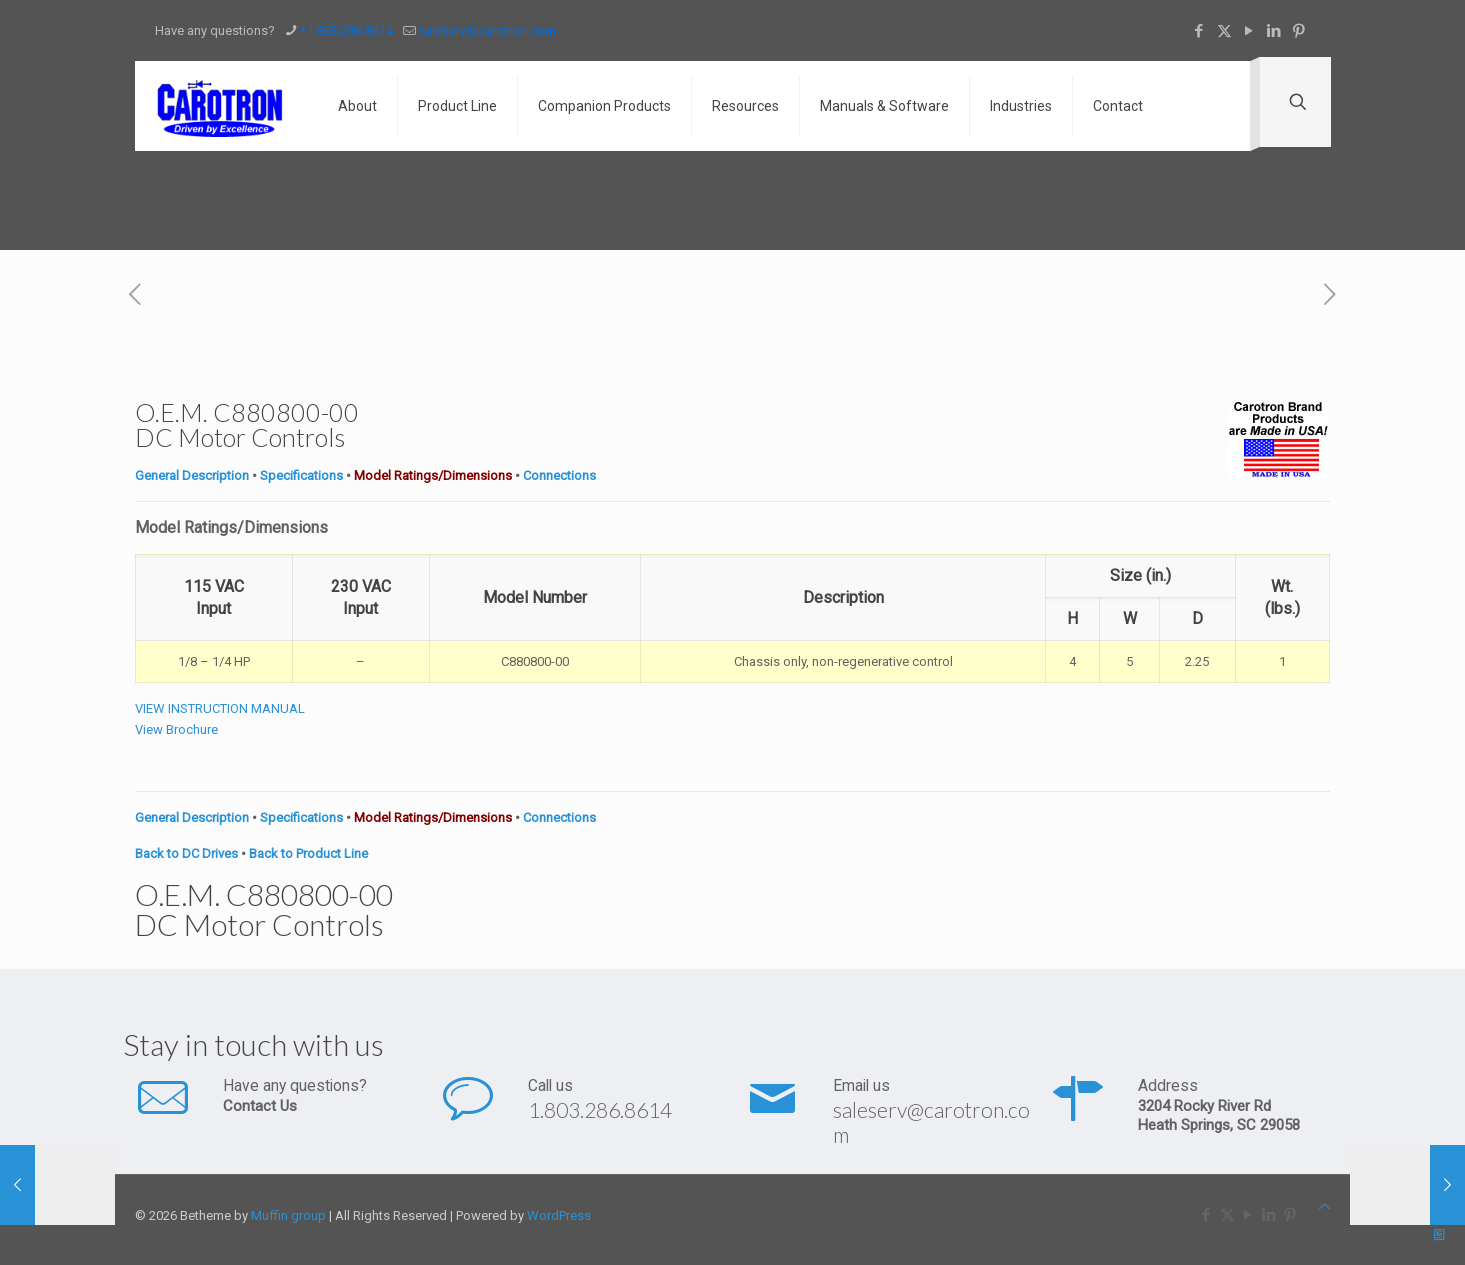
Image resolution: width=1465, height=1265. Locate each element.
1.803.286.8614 (600, 1109)
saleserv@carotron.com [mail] (487, 30)
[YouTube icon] (1249, 31)
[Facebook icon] (1199, 31)
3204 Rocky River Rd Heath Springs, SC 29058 (1219, 1115)
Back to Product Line (308, 853)
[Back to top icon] (1324, 1206)
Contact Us (260, 1106)
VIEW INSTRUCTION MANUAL (220, 708)
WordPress (559, 1215)
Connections (559, 475)
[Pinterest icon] (1299, 31)
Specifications (301, 475)
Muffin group (288, 1215)
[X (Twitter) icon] (1224, 31)
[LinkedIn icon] (1274, 31)
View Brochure (176, 729)
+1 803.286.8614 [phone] (346, 30)
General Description (192, 475)
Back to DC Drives (186, 853)
